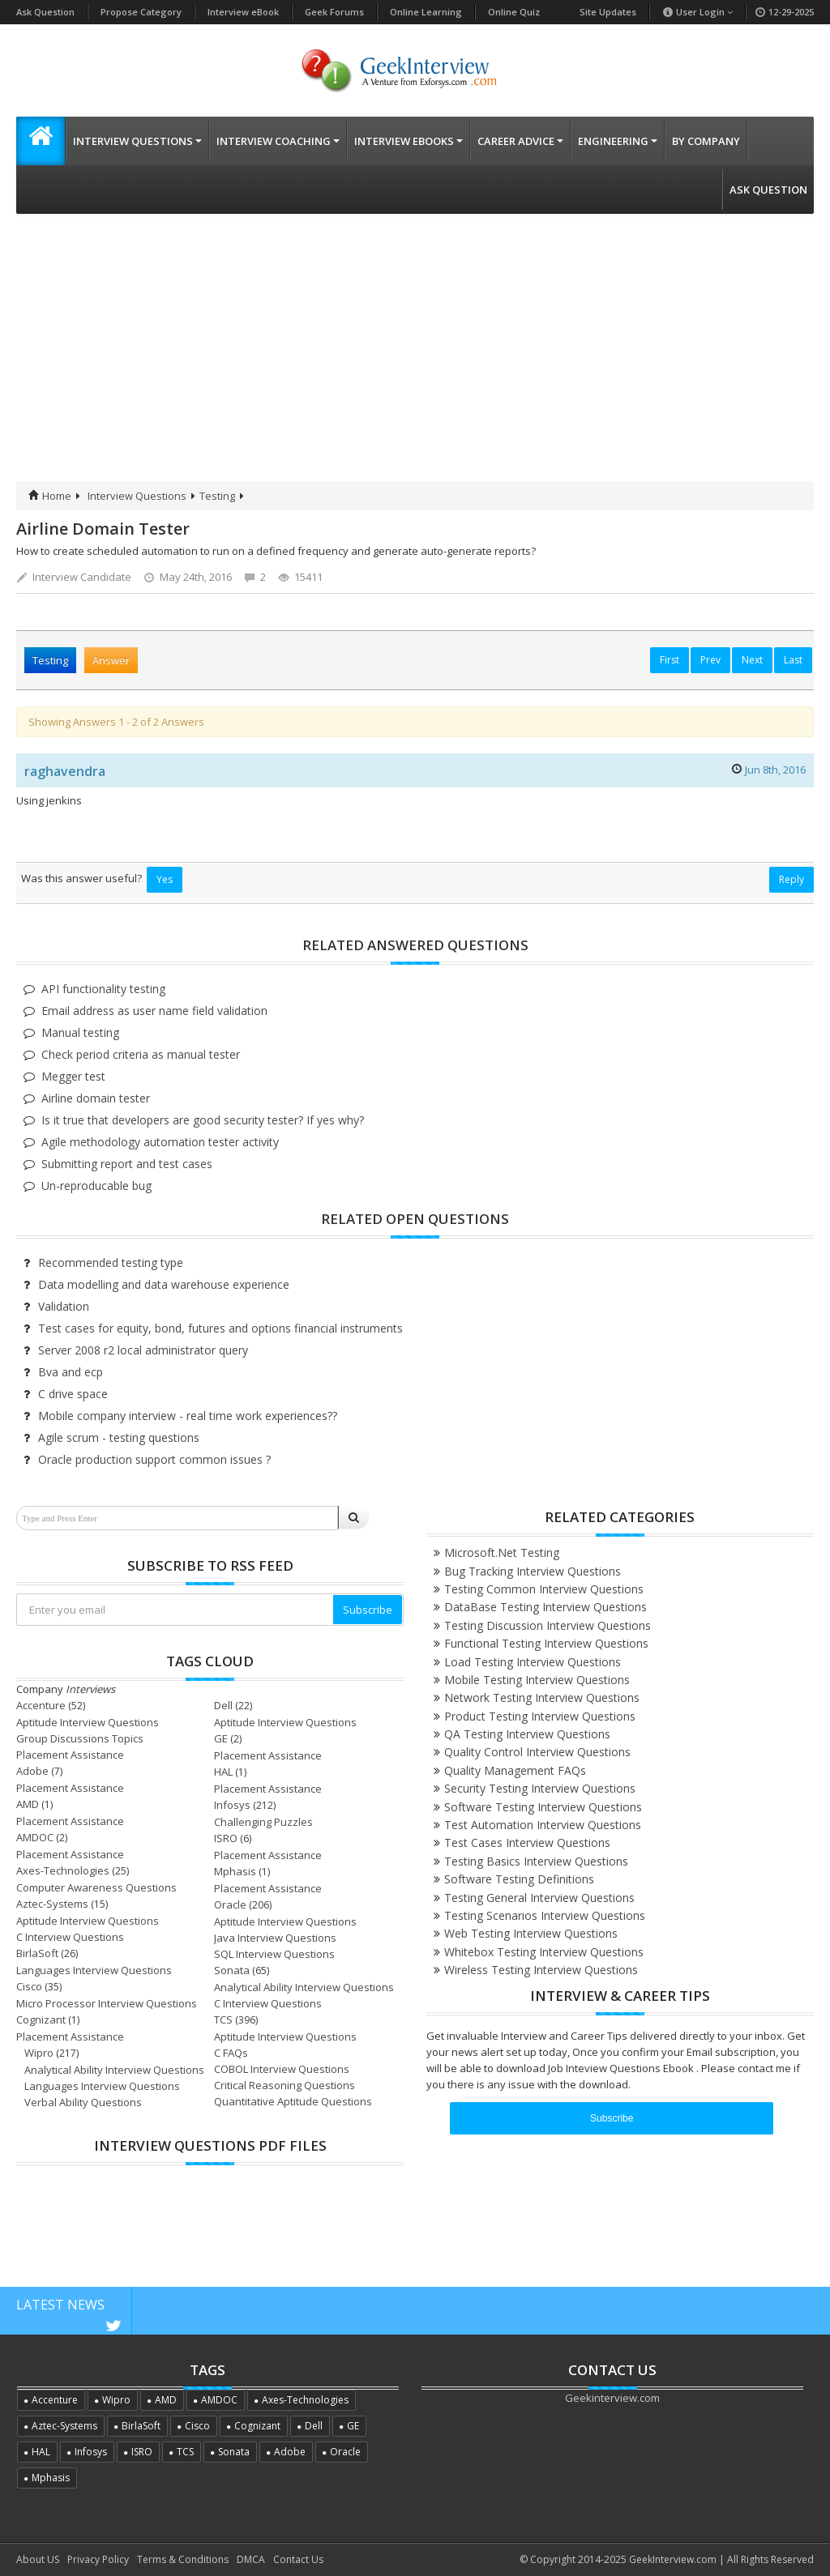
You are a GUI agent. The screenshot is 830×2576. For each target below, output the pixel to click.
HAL (223, 1771)
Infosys (232, 1805)
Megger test (73, 1076)
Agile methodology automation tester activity (160, 1141)
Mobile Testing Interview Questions (537, 1679)
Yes (164, 879)
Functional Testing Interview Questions (546, 1643)
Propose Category (141, 12)
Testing (217, 495)
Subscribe (367, 1609)
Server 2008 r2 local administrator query (143, 1350)
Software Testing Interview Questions (543, 1807)
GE (221, 1738)
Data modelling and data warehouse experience (163, 1284)
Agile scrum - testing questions (118, 1437)
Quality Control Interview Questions (537, 1751)
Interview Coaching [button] (278, 141)
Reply (791, 879)
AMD (27, 1804)
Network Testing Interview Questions (542, 1697)
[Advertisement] (415, 359)
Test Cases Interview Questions (527, 1842)
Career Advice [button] (520, 141)
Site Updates (608, 12)
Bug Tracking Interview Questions (532, 1571)
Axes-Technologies (62, 1870)
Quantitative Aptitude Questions (293, 2101)
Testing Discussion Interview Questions (547, 1625)
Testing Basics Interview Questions (536, 1861)
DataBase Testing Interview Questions (545, 1606)
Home (49, 495)
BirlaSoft (37, 1953)
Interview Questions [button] (137, 141)
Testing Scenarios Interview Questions (544, 1915)
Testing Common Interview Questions (544, 1589)
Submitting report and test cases (126, 1163)
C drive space (73, 1393)
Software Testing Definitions (519, 1879)
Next (752, 660)
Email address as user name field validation (154, 1010)
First (669, 660)
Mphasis (235, 1871)
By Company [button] (706, 141)
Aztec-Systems (52, 1903)
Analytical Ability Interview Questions (304, 1987)
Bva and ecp (70, 1372)
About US (37, 2559)
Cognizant (41, 2019)
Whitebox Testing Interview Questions (544, 1952)
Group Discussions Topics (79, 1738)
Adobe (32, 1771)
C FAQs (231, 2052)
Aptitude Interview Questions (87, 1722)
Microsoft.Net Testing (501, 1552)
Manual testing (80, 1032)
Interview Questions (137, 495)
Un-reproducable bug (96, 1185)
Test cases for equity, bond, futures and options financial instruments (220, 1328)
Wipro (38, 2052)
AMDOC (34, 1837)
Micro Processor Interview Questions (106, 2003)
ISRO (225, 1838)
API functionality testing (103, 988)
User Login (697, 12)
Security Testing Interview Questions (539, 1788)
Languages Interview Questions (94, 1970)
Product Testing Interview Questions (539, 1716)
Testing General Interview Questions (539, 1897)
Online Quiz (514, 12)
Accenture (41, 1705)
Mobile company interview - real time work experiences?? (187, 1415)
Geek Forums (334, 12)
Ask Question (45, 12)
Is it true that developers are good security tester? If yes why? (202, 1120)
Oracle (230, 1904)
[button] (40, 141)
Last (793, 660)
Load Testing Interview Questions (532, 1662)
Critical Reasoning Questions (284, 2085)
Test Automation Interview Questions (542, 1824)
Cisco (29, 1986)
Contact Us (298, 2559)
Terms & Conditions (183, 2559)
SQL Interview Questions (274, 1954)
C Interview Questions (70, 1937)
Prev (710, 660)
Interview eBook (243, 12)
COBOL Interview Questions (281, 2069)
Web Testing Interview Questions (531, 1933)
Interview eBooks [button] (408, 141)
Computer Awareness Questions (96, 1887)
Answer (111, 660)
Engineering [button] (617, 141)
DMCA (251, 2559)
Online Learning (426, 12)
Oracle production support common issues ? (154, 1459)
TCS (223, 2019)
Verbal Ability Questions (83, 2102)
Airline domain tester (95, 1098)
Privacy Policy (98, 2559)
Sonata (232, 1970)
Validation (63, 1306)
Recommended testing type (110, 1262)
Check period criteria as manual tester (140, 1054)
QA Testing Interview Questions (527, 1734)
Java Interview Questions (275, 1937)
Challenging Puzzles (263, 1822)
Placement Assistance (70, 1754)
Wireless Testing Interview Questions (541, 1969)
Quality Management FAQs (515, 1770)
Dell (223, 1705)
